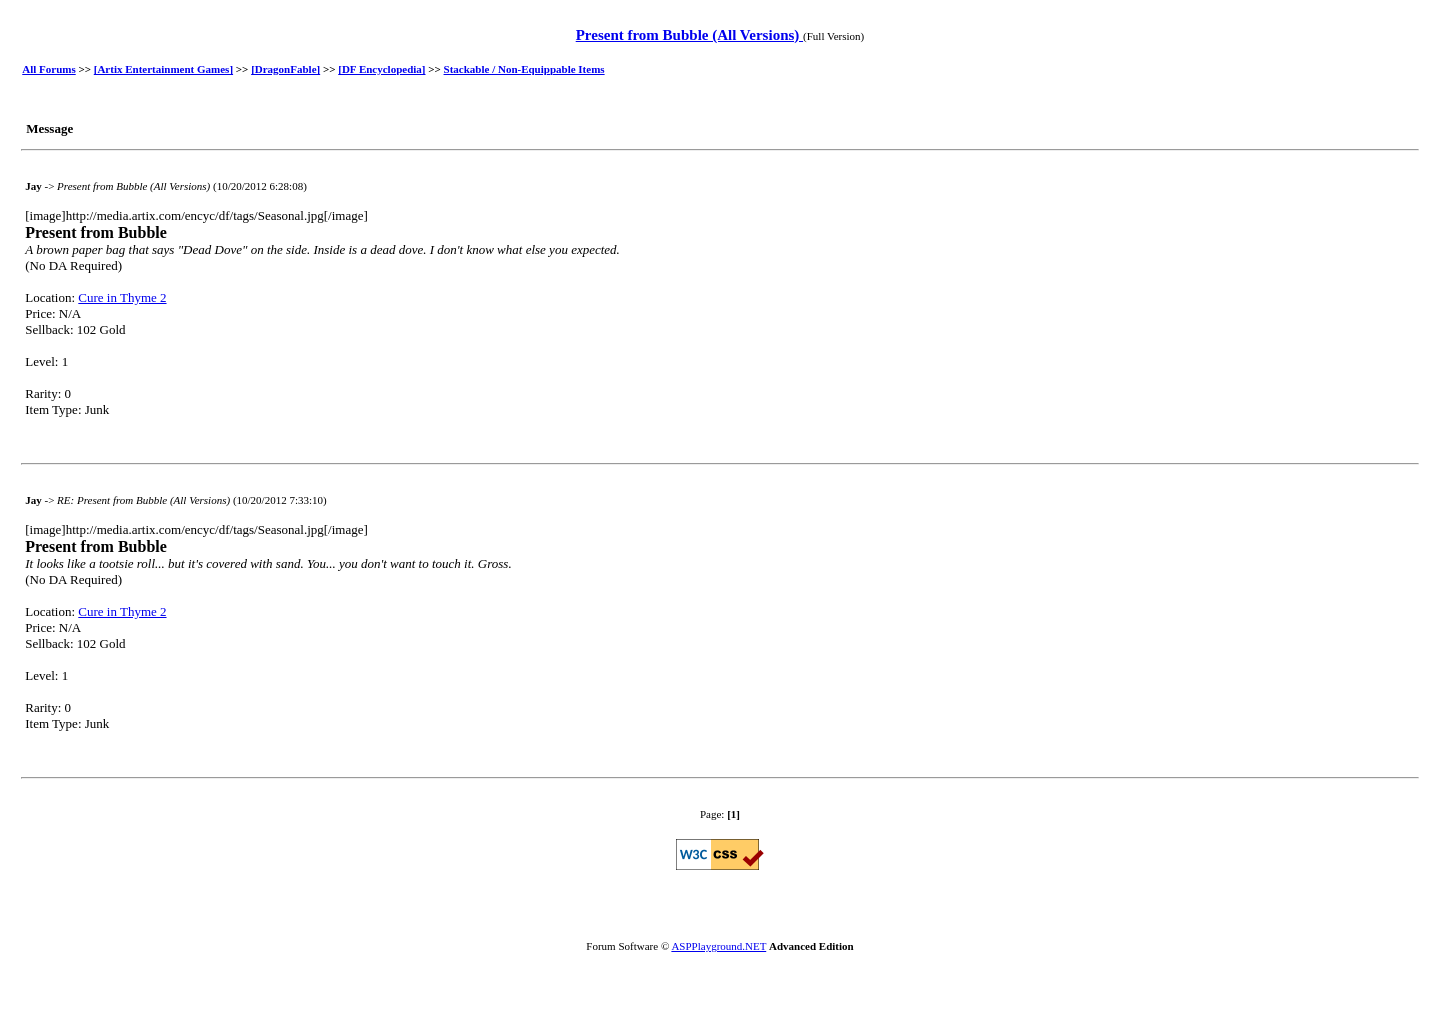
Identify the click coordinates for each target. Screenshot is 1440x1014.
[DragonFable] (285, 69)
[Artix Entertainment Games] (163, 69)
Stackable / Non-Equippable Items (524, 69)
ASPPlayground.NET (718, 946)
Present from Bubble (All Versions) (689, 35)
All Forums (48, 69)
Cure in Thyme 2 (122, 297)
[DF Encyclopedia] (381, 69)
